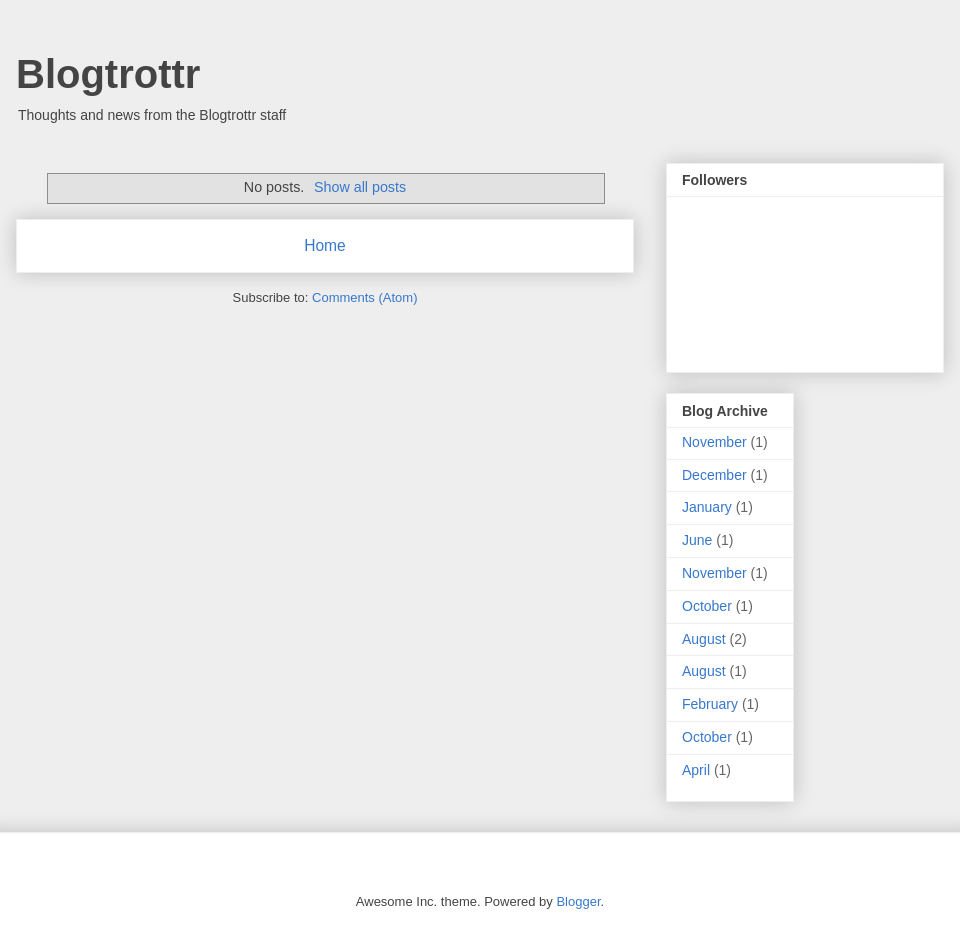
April (696, 770)
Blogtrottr (108, 74)
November (714, 442)
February (710, 704)
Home (325, 245)
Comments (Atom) (364, 297)
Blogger (578, 901)
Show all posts (360, 187)
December (714, 475)
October (707, 606)
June (697, 540)
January (707, 507)
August (704, 639)
